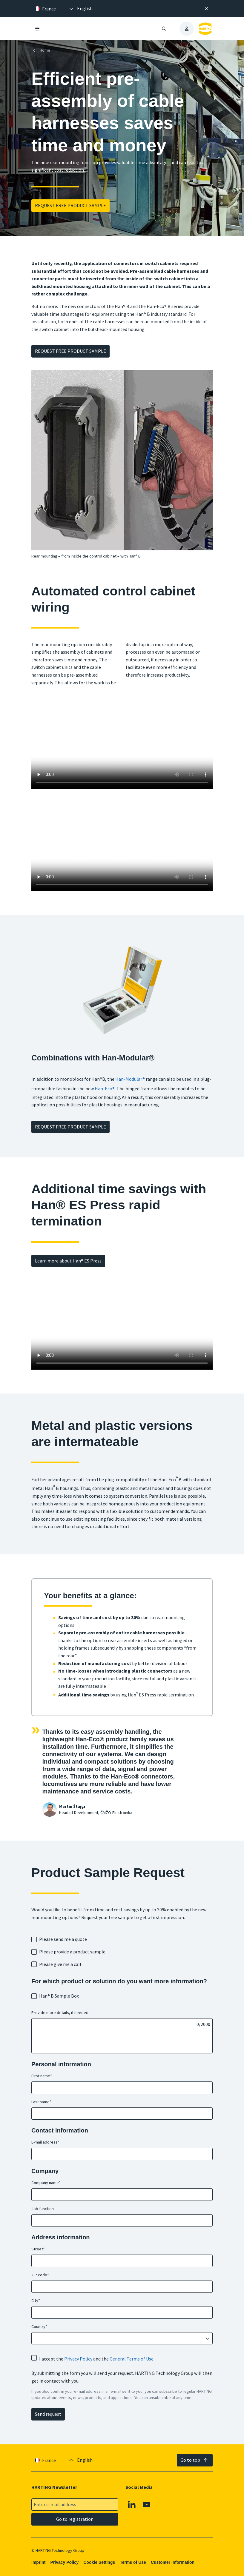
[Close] (206, 8)
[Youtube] (146, 2504)
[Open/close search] (164, 29)
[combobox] (118, 2338)
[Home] (42, 50)
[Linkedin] (132, 2504)
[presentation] (80, 8)
